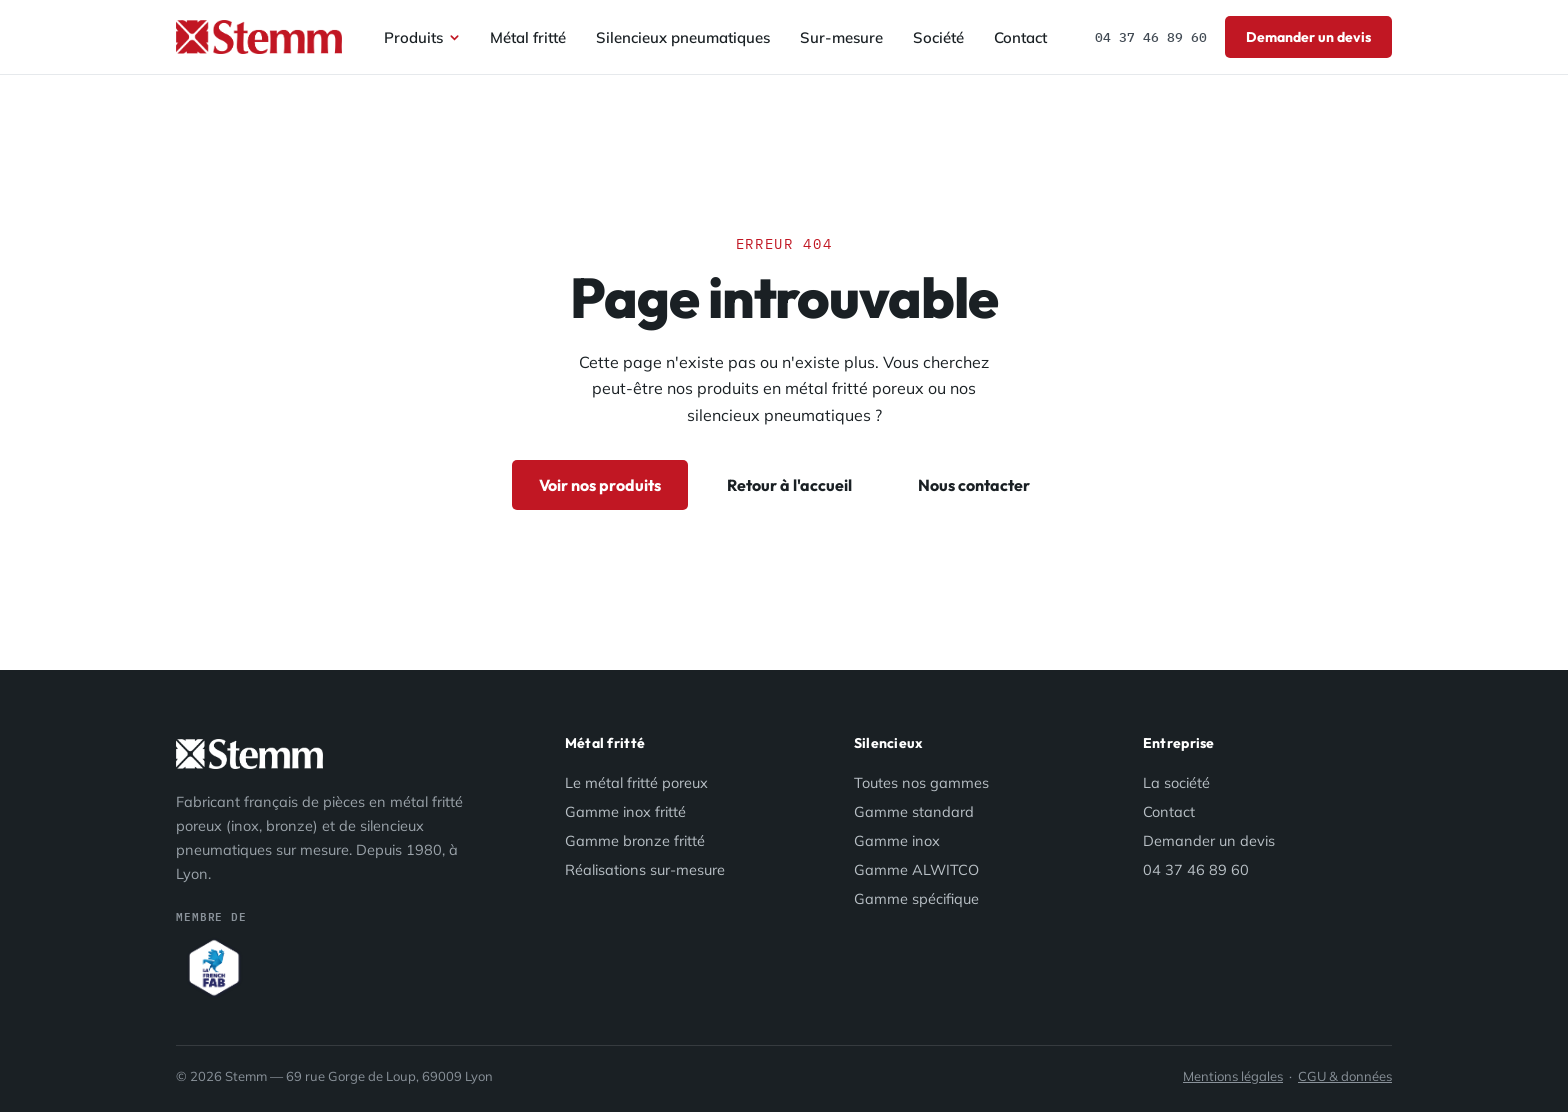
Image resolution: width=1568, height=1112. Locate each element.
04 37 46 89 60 (1151, 37)
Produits (422, 37)
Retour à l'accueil (789, 485)
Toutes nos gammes (921, 782)
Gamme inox (897, 840)
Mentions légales (1233, 1076)
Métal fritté (528, 37)
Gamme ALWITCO (916, 869)
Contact (1020, 37)
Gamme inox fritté (625, 811)
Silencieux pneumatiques (683, 37)
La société (1176, 782)
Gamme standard (914, 811)
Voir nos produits (600, 485)
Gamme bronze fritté (635, 840)
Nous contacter (974, 485)
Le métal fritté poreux (636, 782)
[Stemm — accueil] (259, 37)
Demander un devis (1308, 37)
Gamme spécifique (916, 898)
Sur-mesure (841, 37)
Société (938, 37)
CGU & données (1345, 1076)
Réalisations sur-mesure (645, 869)
